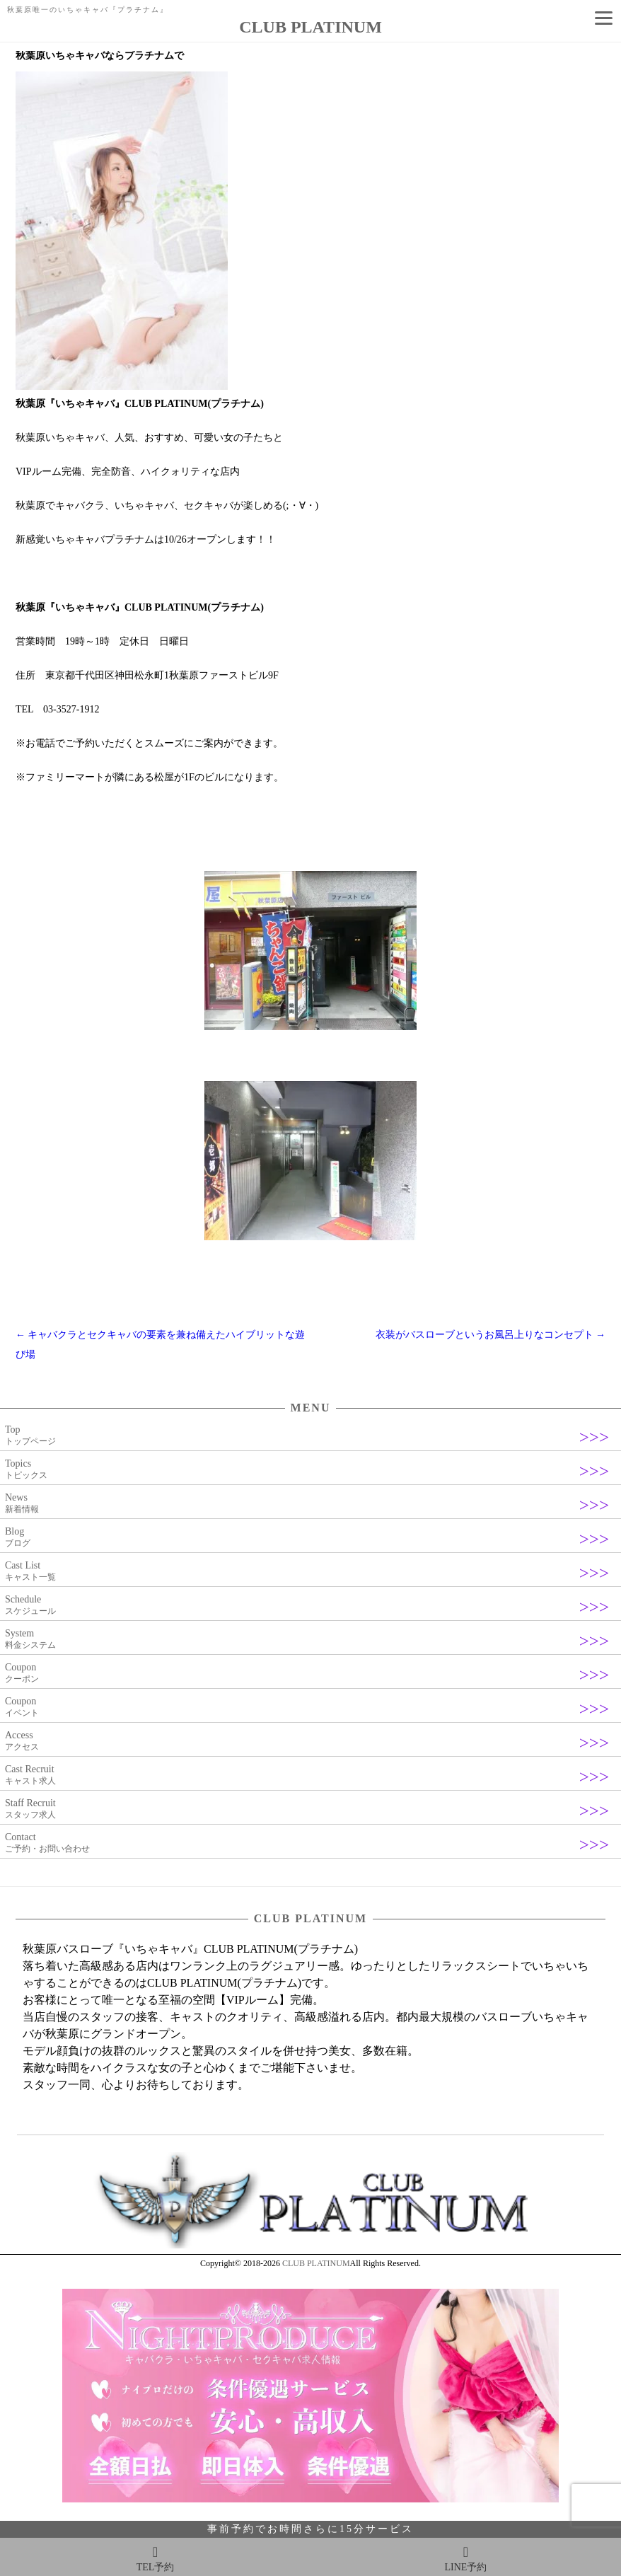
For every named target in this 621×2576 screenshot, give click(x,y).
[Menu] (603, 17)
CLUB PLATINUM (316, 2263)
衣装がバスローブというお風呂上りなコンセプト (491, 1334)
